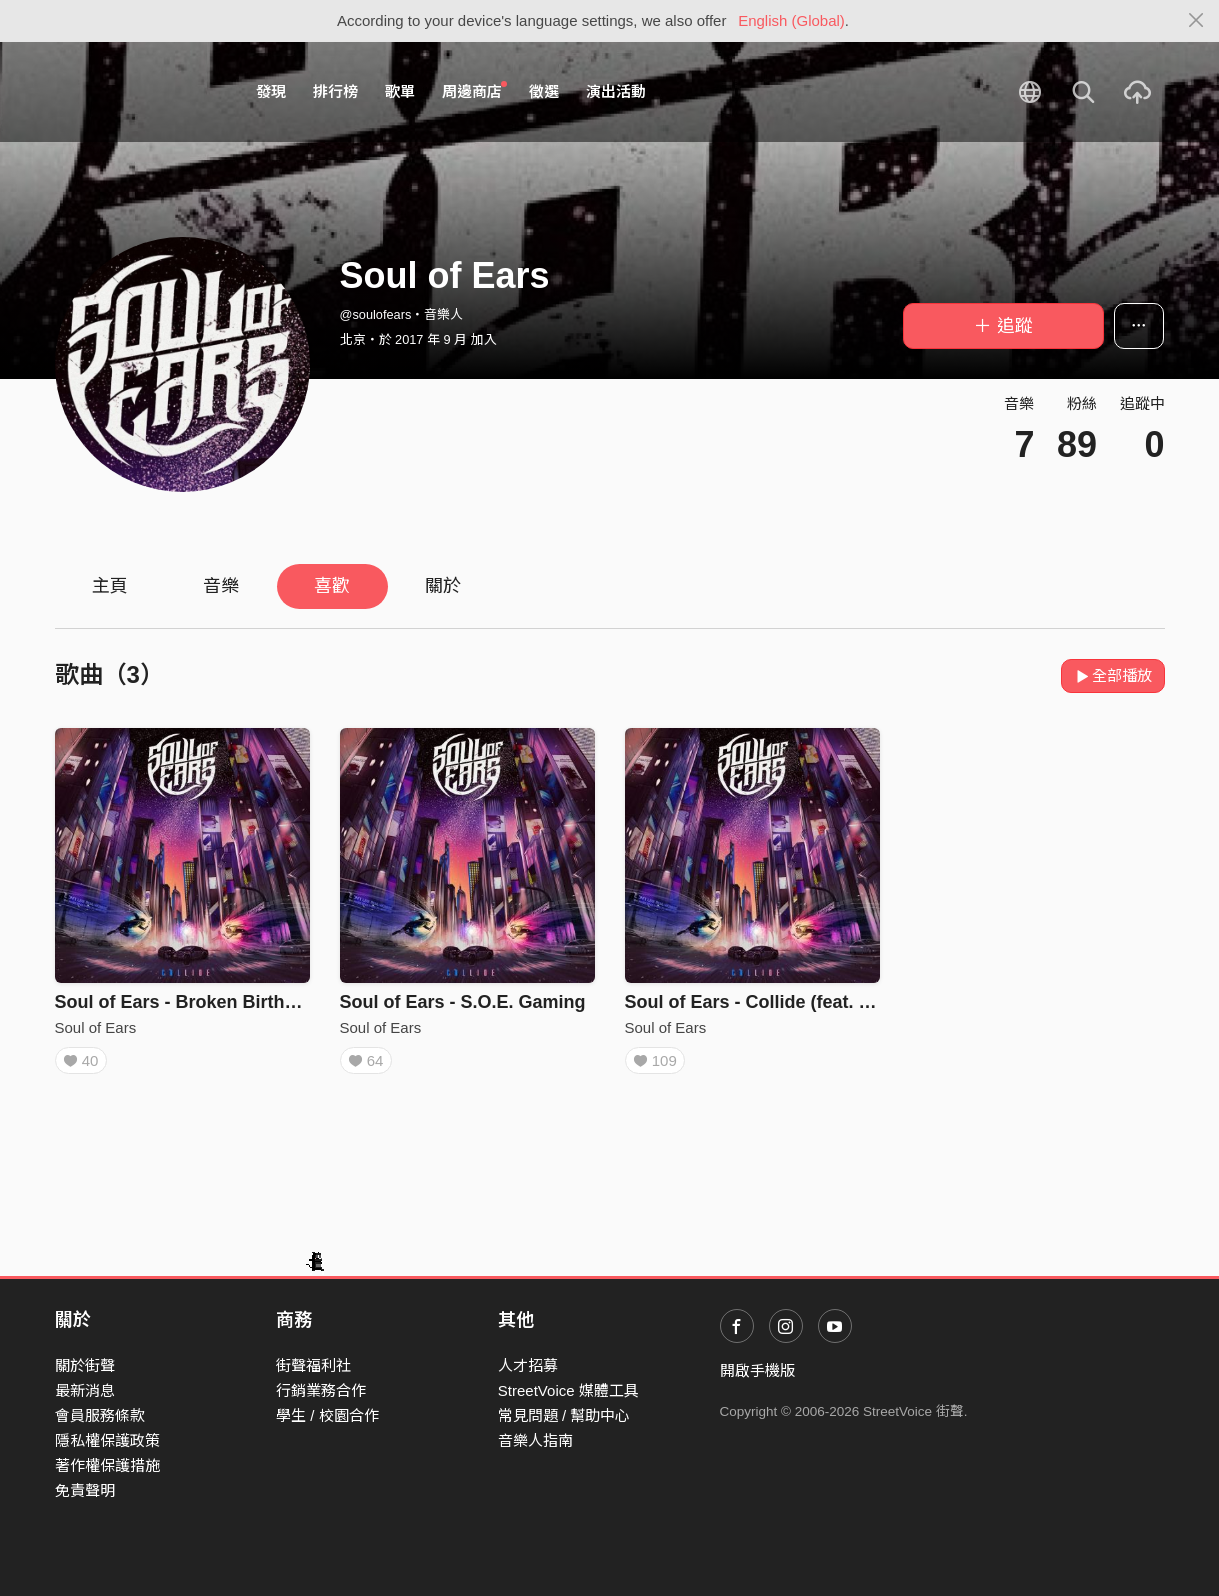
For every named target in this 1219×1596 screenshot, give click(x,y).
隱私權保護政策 (107, 1440)
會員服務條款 (100, 1415)
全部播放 (1113, 675)
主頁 (110, 586)
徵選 (544, 91)
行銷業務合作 (321, 1390)
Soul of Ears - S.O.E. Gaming (463, 1002)
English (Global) (791, 20)
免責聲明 (85, 1490)
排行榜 (335, 91)
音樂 (221, 586)
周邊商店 (475, 91)
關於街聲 (85, 1365)
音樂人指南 (535, 1440)
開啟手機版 (757, 1370)
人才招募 (528, 1365)
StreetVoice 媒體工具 (568, 1390)
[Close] (1196, 21)
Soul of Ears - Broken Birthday (185, 1002)
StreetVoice (137, 92)
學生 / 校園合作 (327, 1415)
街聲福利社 (313, 1365)
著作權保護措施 (107, 1465)
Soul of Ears (96, 1027)
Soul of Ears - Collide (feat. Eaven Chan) (796, 1002)
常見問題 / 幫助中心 (564, 1415)
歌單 (400, 91)
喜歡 (332, 586)
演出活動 (616, 91)
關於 (443, 586)
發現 (271, 91)
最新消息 (85, 1390)
